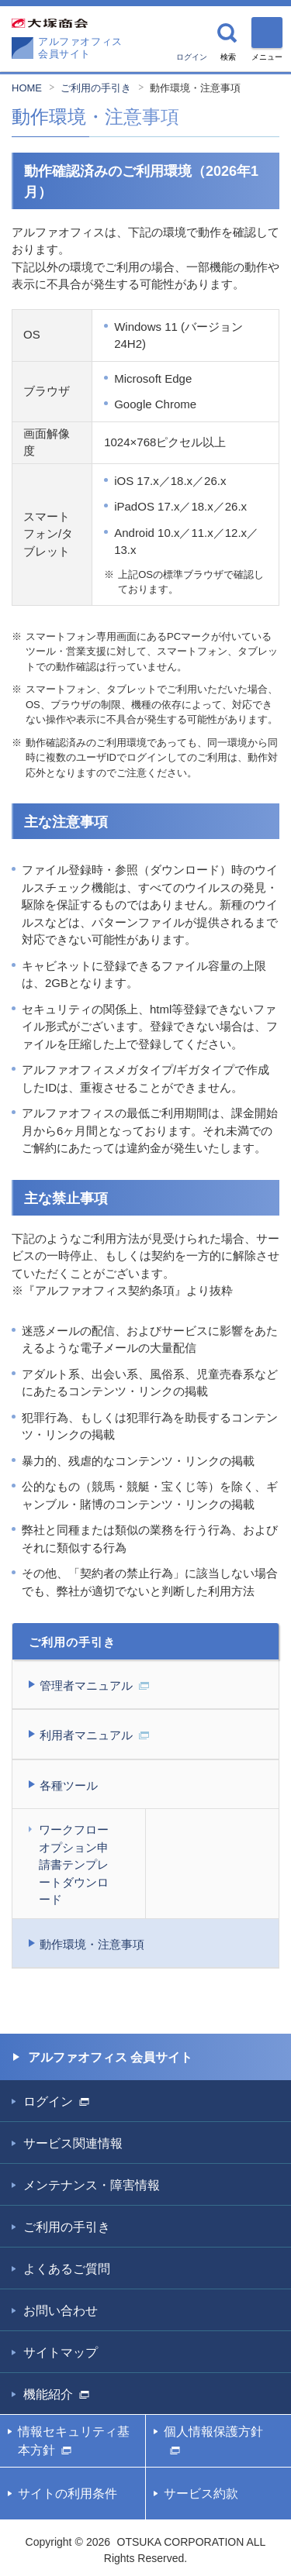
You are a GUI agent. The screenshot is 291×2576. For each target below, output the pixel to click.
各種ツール (69, 1785)
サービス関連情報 (73, 2143)
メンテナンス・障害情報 (91, 2185)
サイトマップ (60, 2352)
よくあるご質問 (66, 2268)
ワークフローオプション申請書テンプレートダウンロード (74, 1864)
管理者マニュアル (94, 1685)
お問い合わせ (60, 2310)
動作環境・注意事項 (195, 88)
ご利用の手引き (96, 88)
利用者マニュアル (94, 1735)
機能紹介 (56, 2394)
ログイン (191, 57)
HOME (27, 88)
